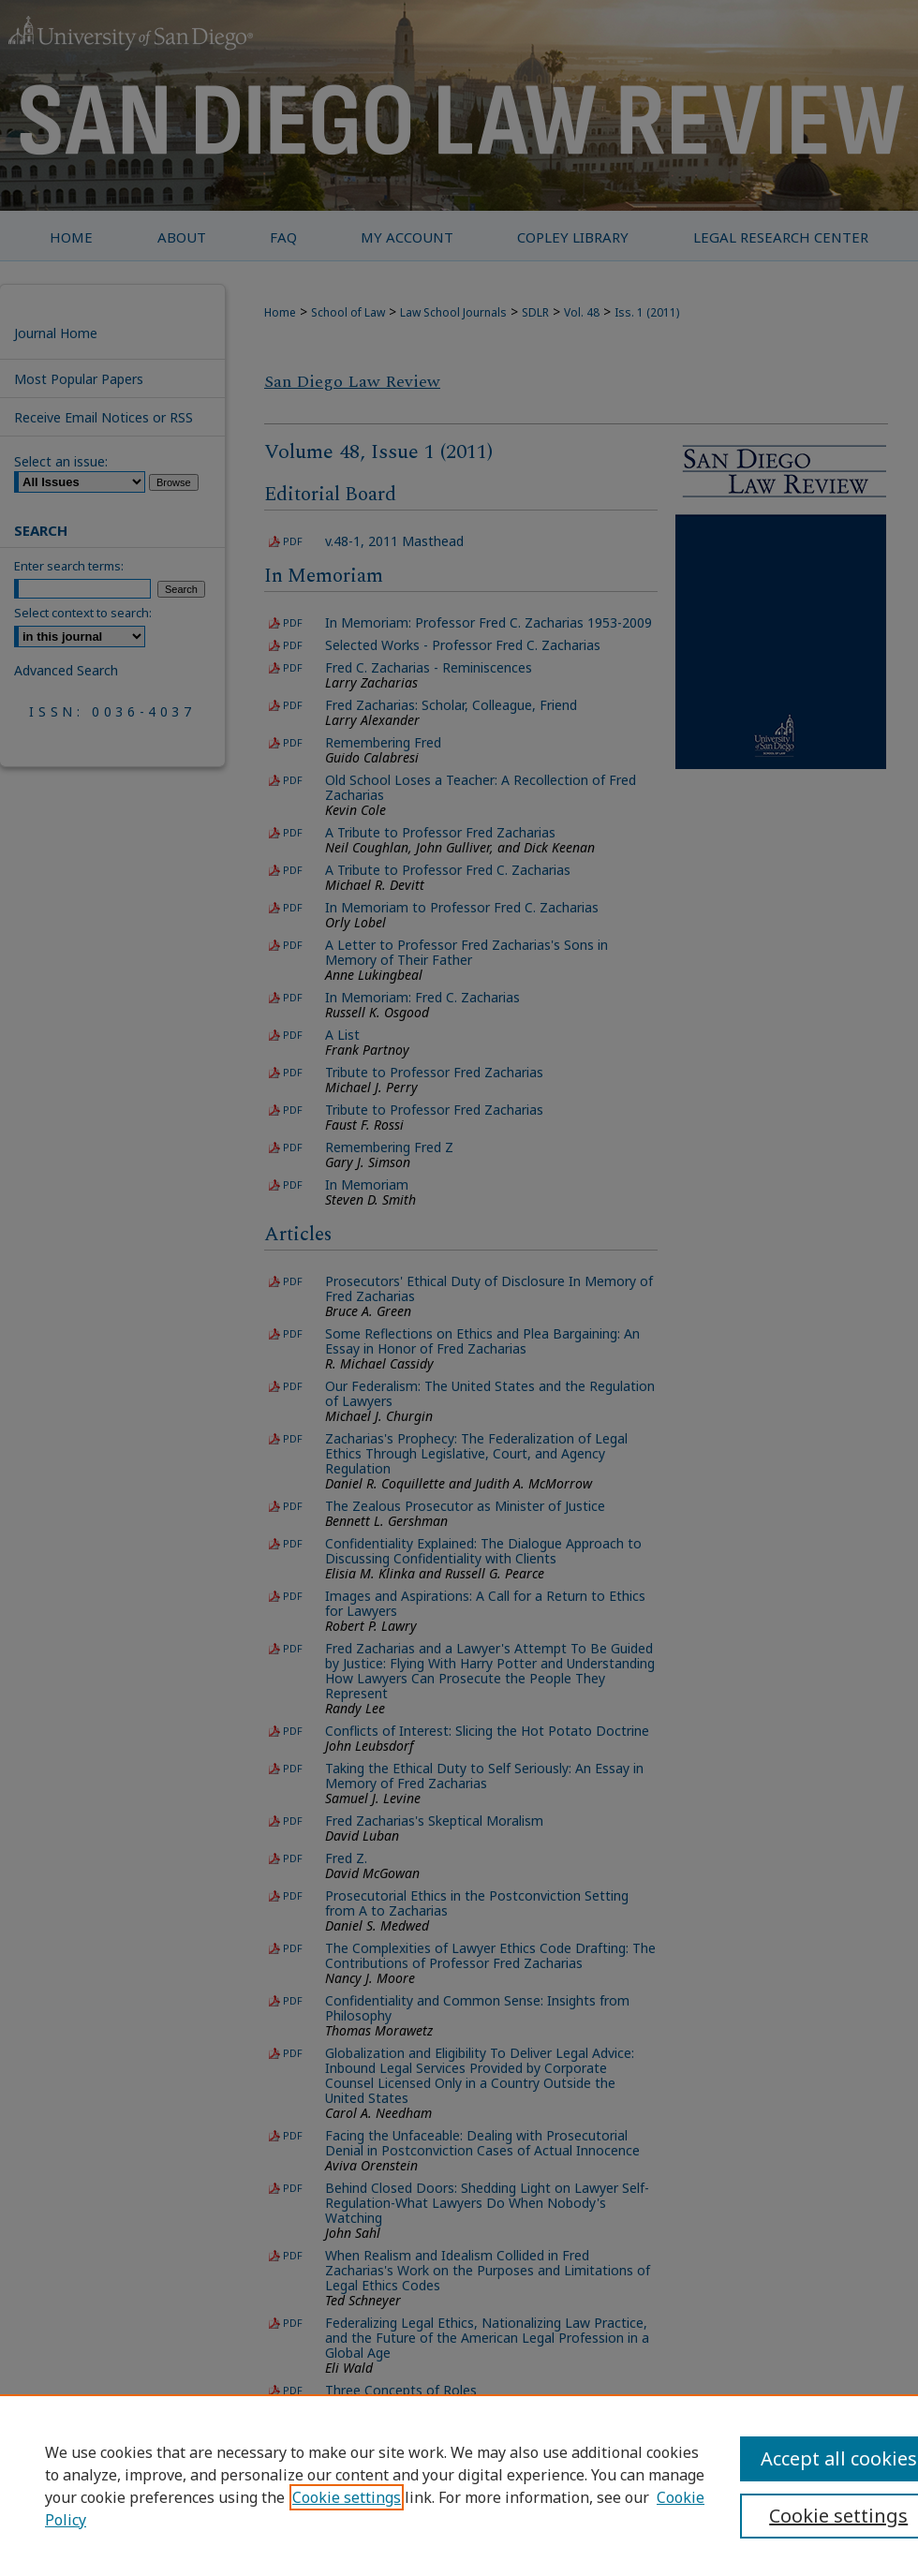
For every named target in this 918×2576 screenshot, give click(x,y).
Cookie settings (346, 2497)
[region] (459, 2485)
